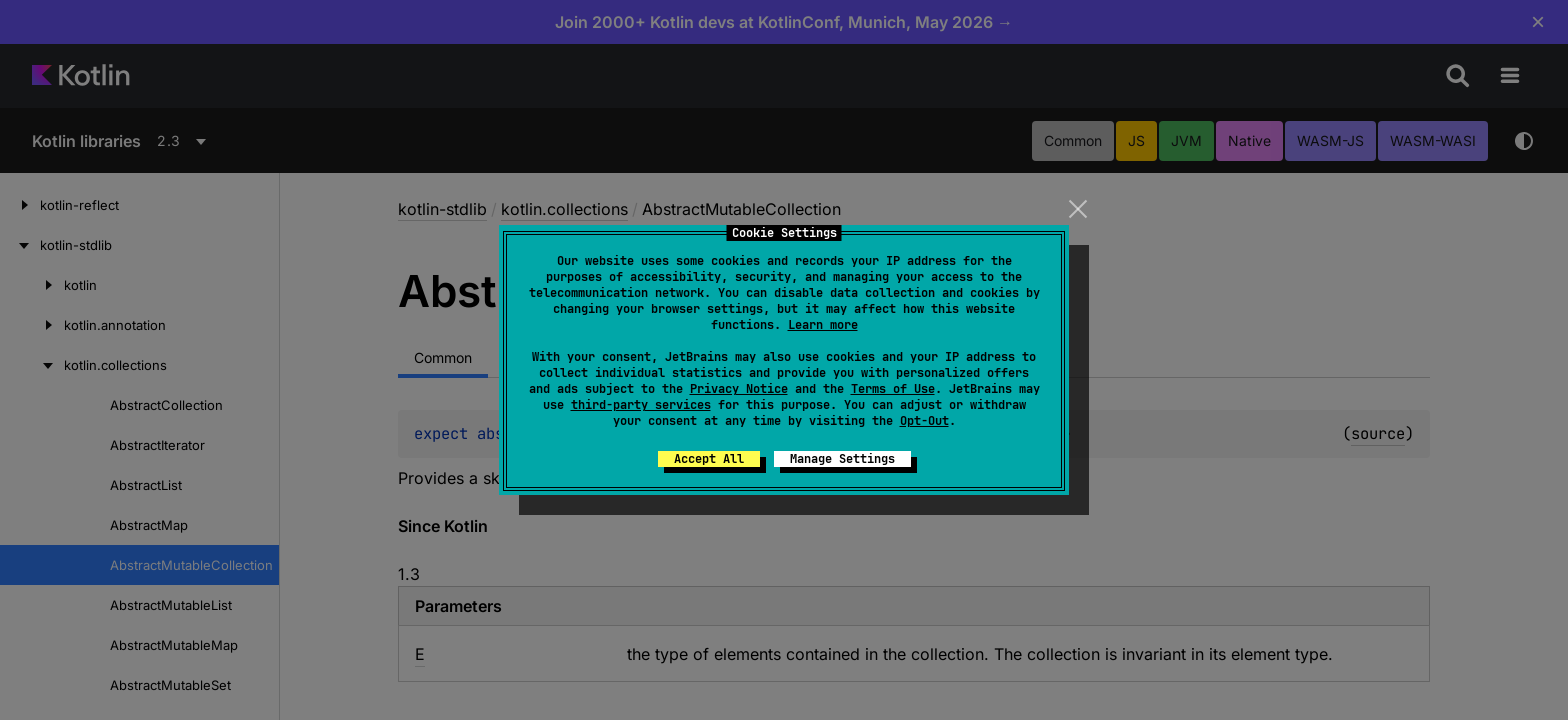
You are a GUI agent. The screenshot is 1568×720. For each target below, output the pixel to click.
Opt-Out (924, 421)
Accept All (709, 459)
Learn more (823, 325)
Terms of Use (893, 389)
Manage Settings (842, 459)
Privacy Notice (739, 389)
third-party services (641, 405)
